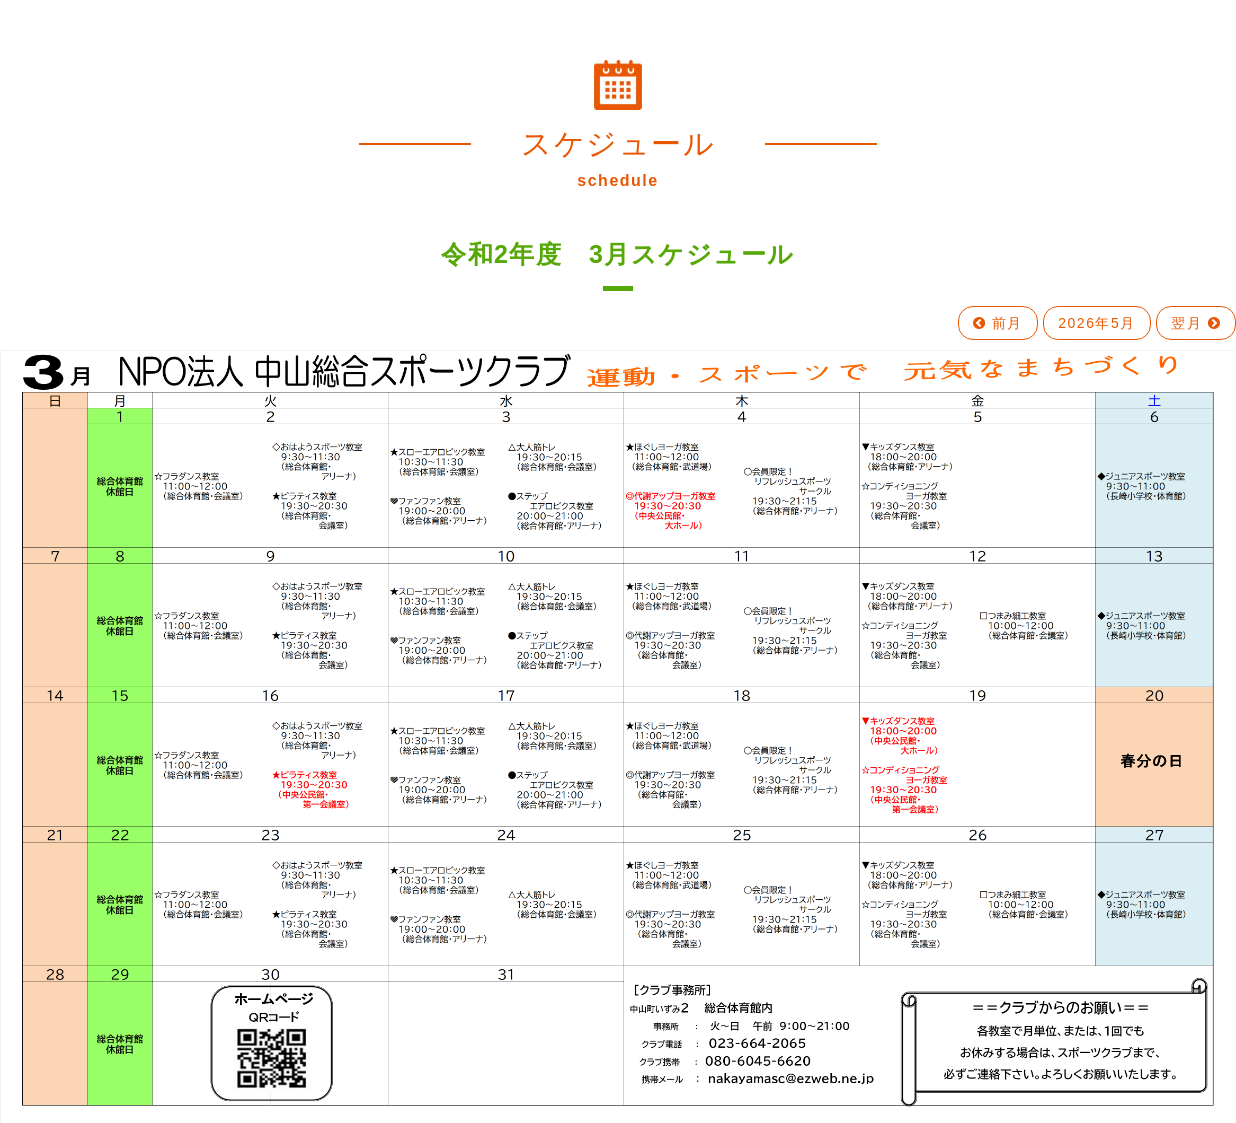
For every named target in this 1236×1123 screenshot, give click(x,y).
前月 (998, 323)
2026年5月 (1096, 323)
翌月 (1196, 323)
